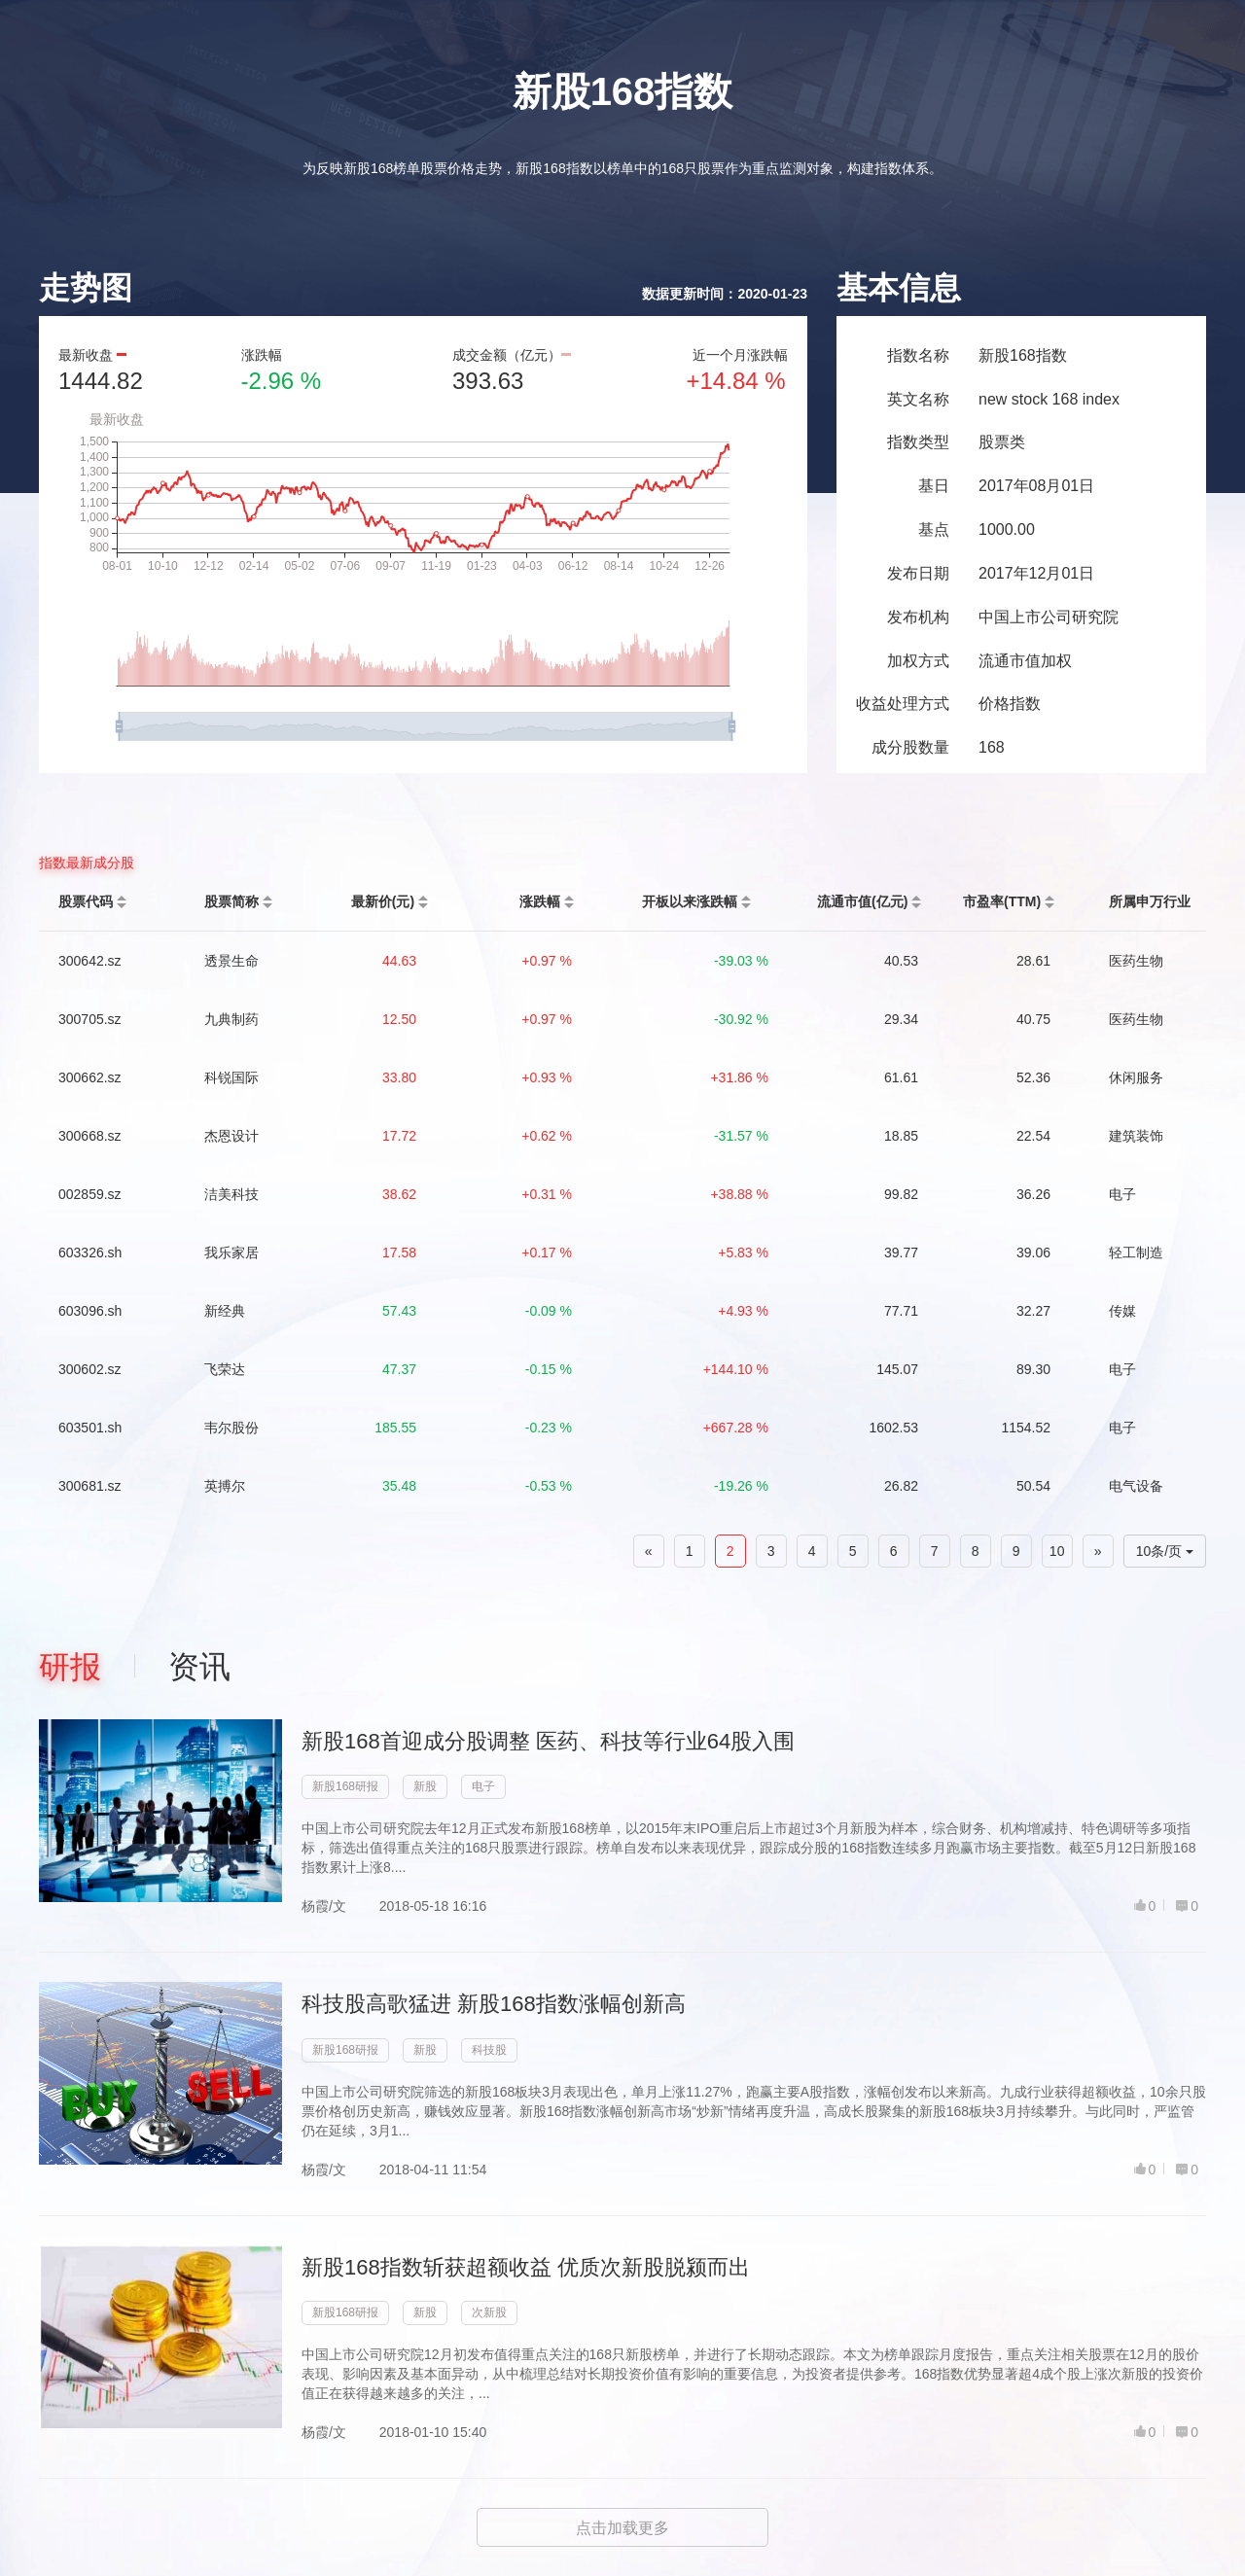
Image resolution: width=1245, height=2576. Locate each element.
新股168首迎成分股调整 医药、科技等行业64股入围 (548, 1741)
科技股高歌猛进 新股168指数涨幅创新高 (494, 2004)
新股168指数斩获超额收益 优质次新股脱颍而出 (526, 2267)
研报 (70, 1666)
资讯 (199, 1666)
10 (1057, 1551)
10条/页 (1164, 1551)
